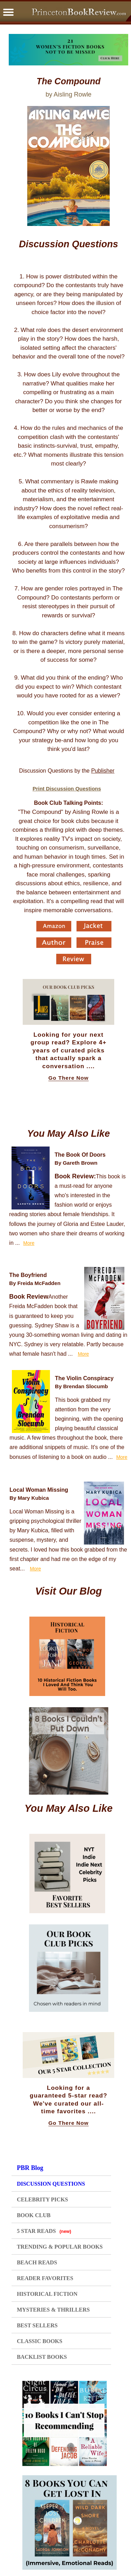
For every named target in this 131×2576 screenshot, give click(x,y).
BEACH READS (37, 2262)
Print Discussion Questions (66, 789)
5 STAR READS (44, 2231)
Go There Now (69, 1078)
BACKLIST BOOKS (42, 2357)
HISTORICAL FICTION (47, 2294)
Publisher (103, 771)
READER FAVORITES (45, 2278)
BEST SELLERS (37, 2325)
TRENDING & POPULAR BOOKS (60, 2247)
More (29, 1243)
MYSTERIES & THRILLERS (53, 2310)
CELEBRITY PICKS (42, 2199)
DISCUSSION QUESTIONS (51, 2184)
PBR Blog (30, 2167)
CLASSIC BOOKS (39, 2341)
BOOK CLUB (33, 2215)
